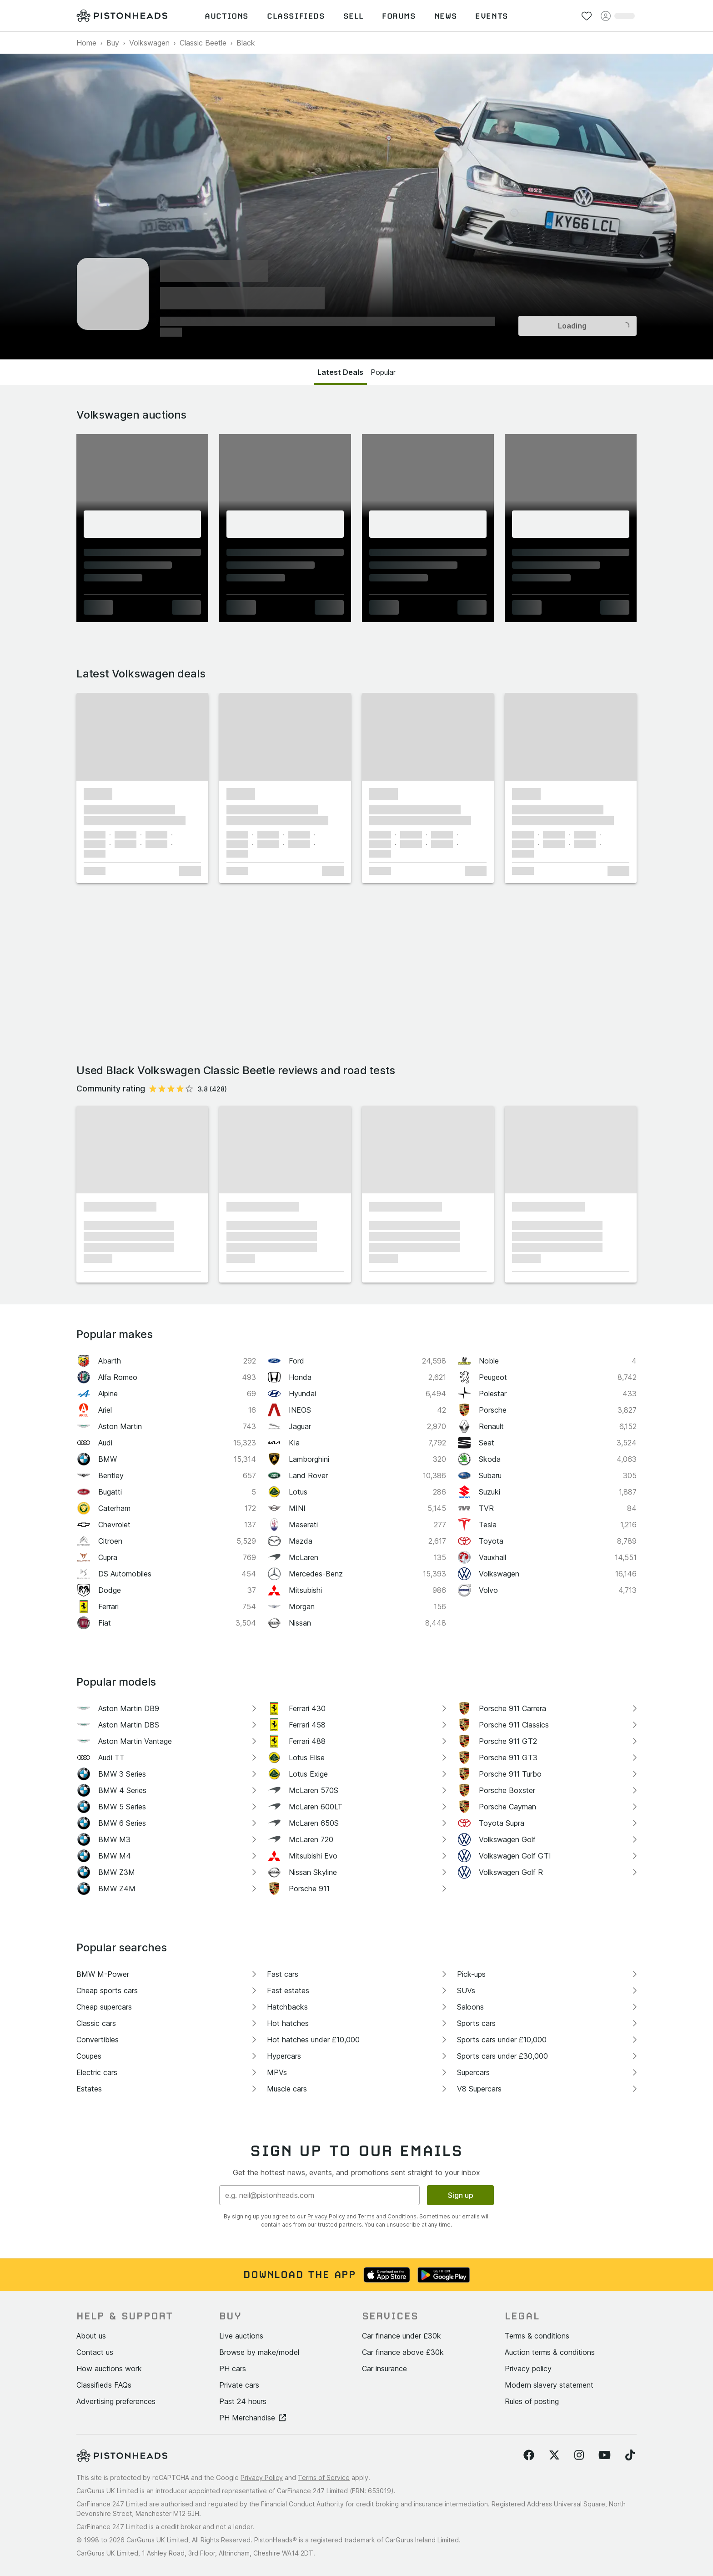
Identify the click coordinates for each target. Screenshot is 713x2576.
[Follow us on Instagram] (579, 2455)
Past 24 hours (242, 2401)
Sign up (460, 2195)
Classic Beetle (203, 42)
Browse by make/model (259, 2352)
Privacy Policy (326, 2216)
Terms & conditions (537, 2335)
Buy (112, 42)
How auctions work (109, 2368)
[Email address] (319, 2195)
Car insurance (384, 2368)
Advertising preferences (116, 2401)
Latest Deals (340, 372)
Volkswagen (149, 42)
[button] (142, 737)
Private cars (239, 2384)
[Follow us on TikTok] (630, 2455)
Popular (383, 372)
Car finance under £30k (401, 2335)
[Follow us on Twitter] (554, 2455)
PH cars (232, 2368)
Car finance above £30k (403, 2352)
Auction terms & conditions (550, 2352)
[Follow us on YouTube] (605, 2455)
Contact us (94, 2352)
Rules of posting (532, 2401)
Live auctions (241, 2335)
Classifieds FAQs (103, 2384)
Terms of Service (324, 2477)
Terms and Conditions (387, 2216)
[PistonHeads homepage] (121, 16)
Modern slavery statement (549, 2384)
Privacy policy (528, 2368)
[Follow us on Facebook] (529, 2455)
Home (86, 42)
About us (91, 2335)
